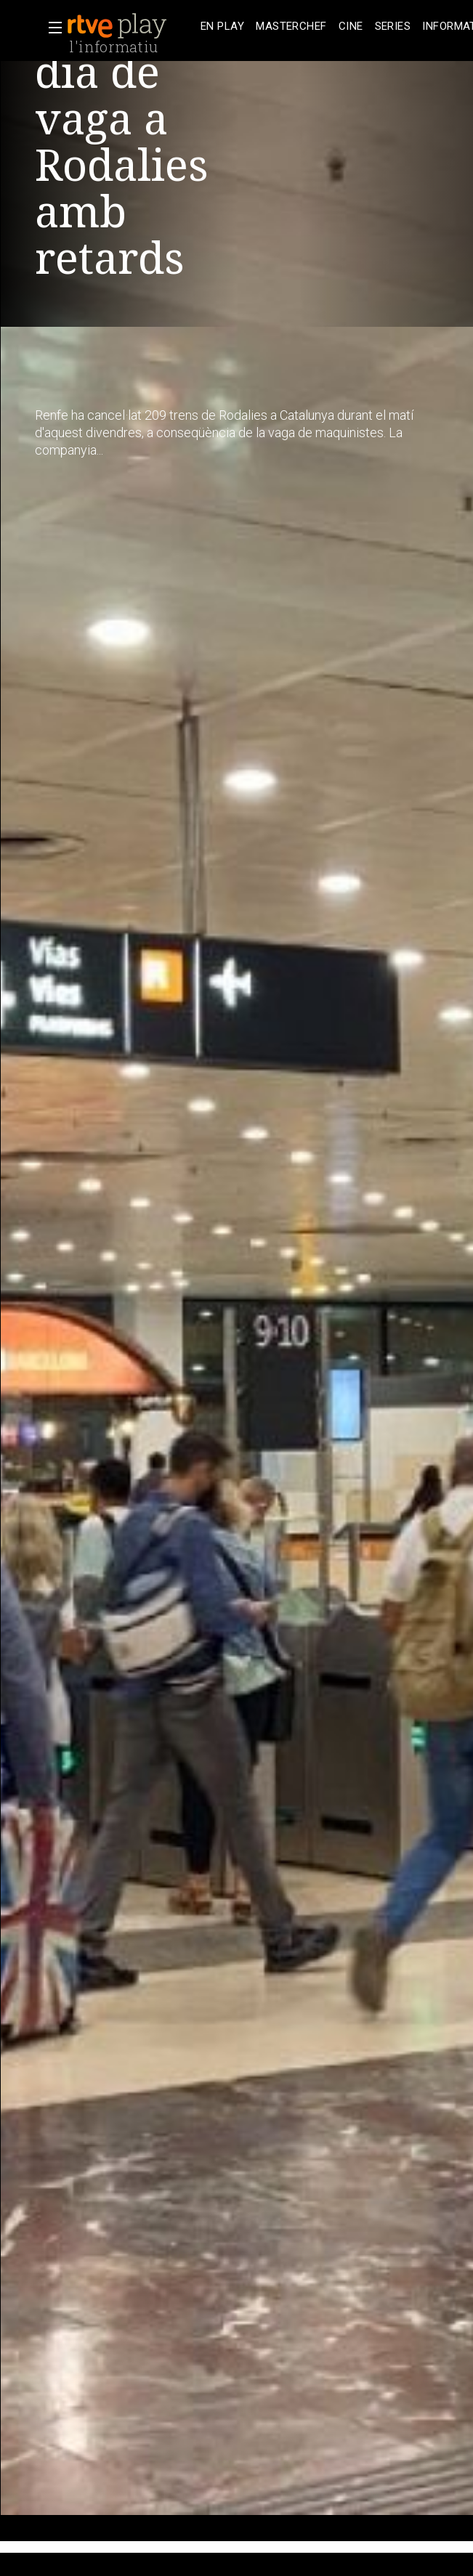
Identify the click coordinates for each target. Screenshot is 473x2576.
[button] (51, 28)
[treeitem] (222, 26)
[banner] (131, 26)
